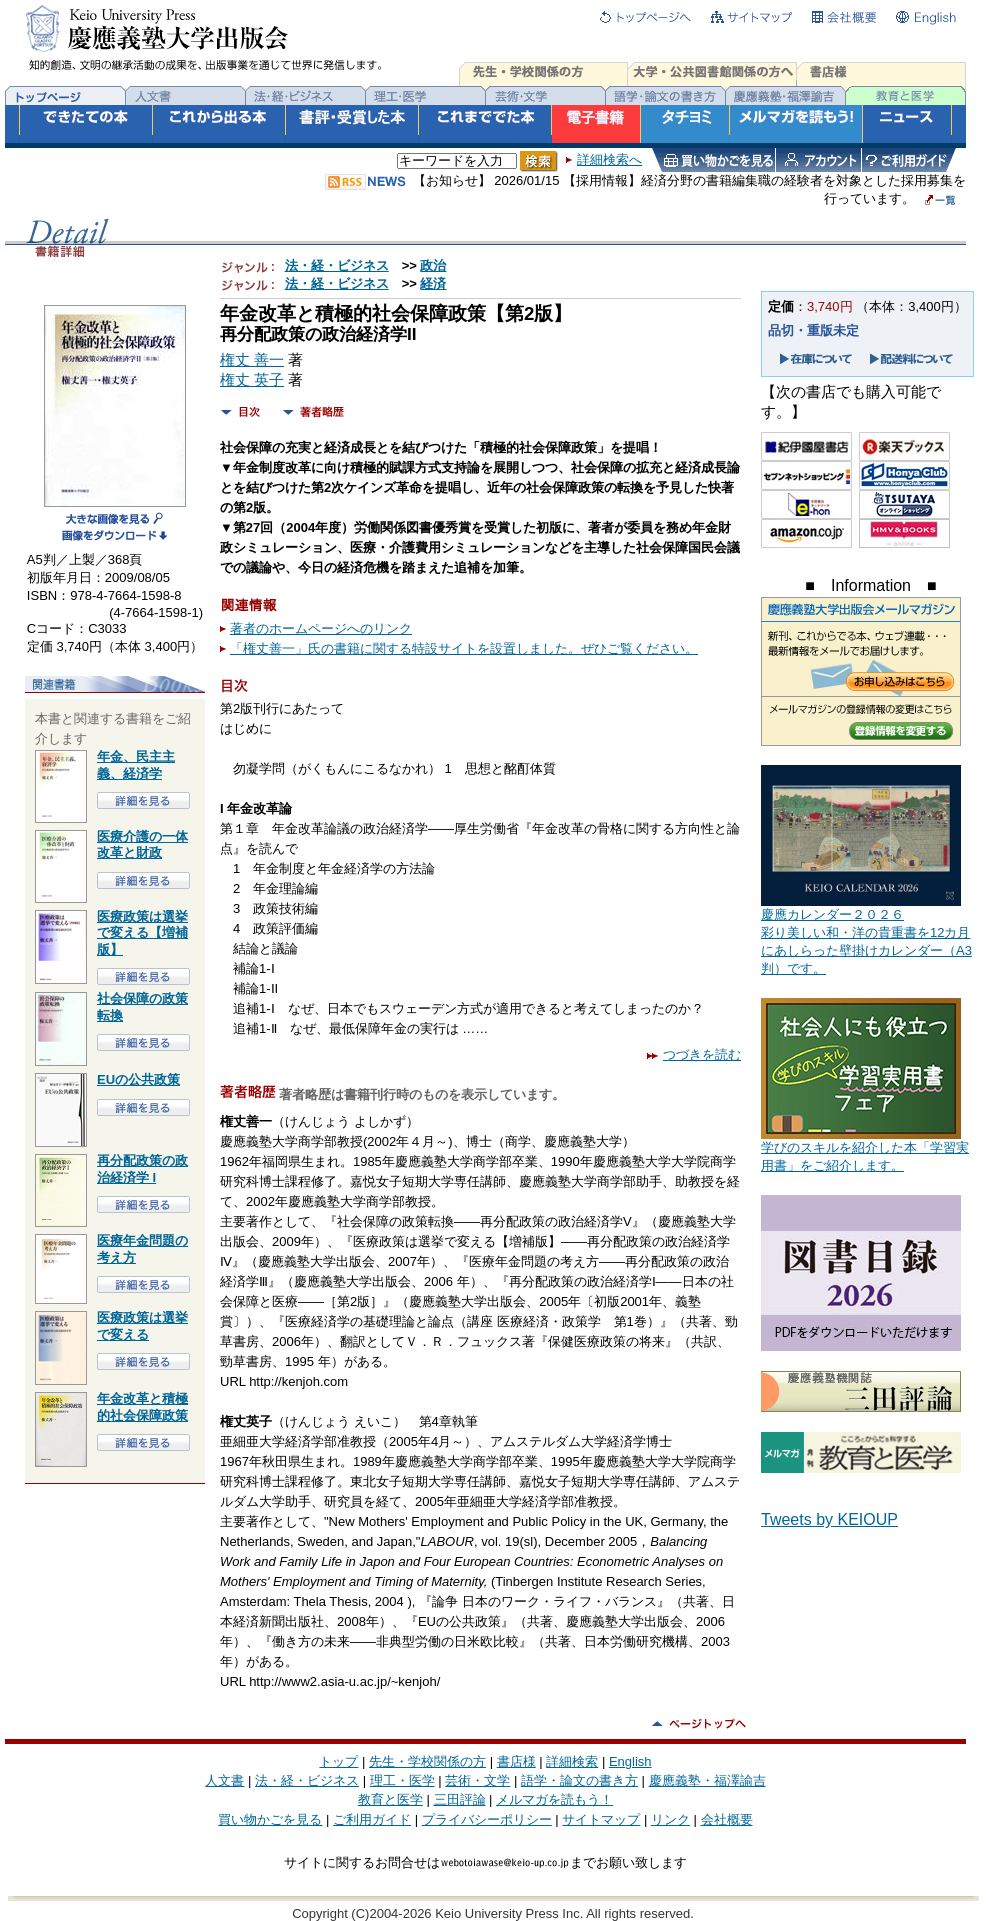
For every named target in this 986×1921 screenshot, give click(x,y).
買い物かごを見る (270, 1819)
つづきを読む (694, 1054)
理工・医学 (402, 1780)
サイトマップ (601, 1819)
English (630, 1761)
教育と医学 (390, 1799)
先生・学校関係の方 (427, 1761)
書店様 (516, 1761)
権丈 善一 (252, 360)
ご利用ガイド (372, 1819)
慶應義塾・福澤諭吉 (707, 1780)
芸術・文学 (477, 1780)
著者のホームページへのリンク (321, 628)
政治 (433, 265)
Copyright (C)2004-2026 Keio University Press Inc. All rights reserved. (493, 1913)
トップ (338, 1761)
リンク (670, 1819)
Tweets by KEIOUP (829, 1519)
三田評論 (460, 1799)
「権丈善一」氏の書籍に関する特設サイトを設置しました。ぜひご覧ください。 (464, 648)
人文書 (224, 1780)
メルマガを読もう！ (554, 1799)
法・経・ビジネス (337, 265)
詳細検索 (572, 1761)
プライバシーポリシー (487, 1819)
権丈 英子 (252, 380)
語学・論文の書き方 (579, 1780)
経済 (433, 283)
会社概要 (727, 1819)
